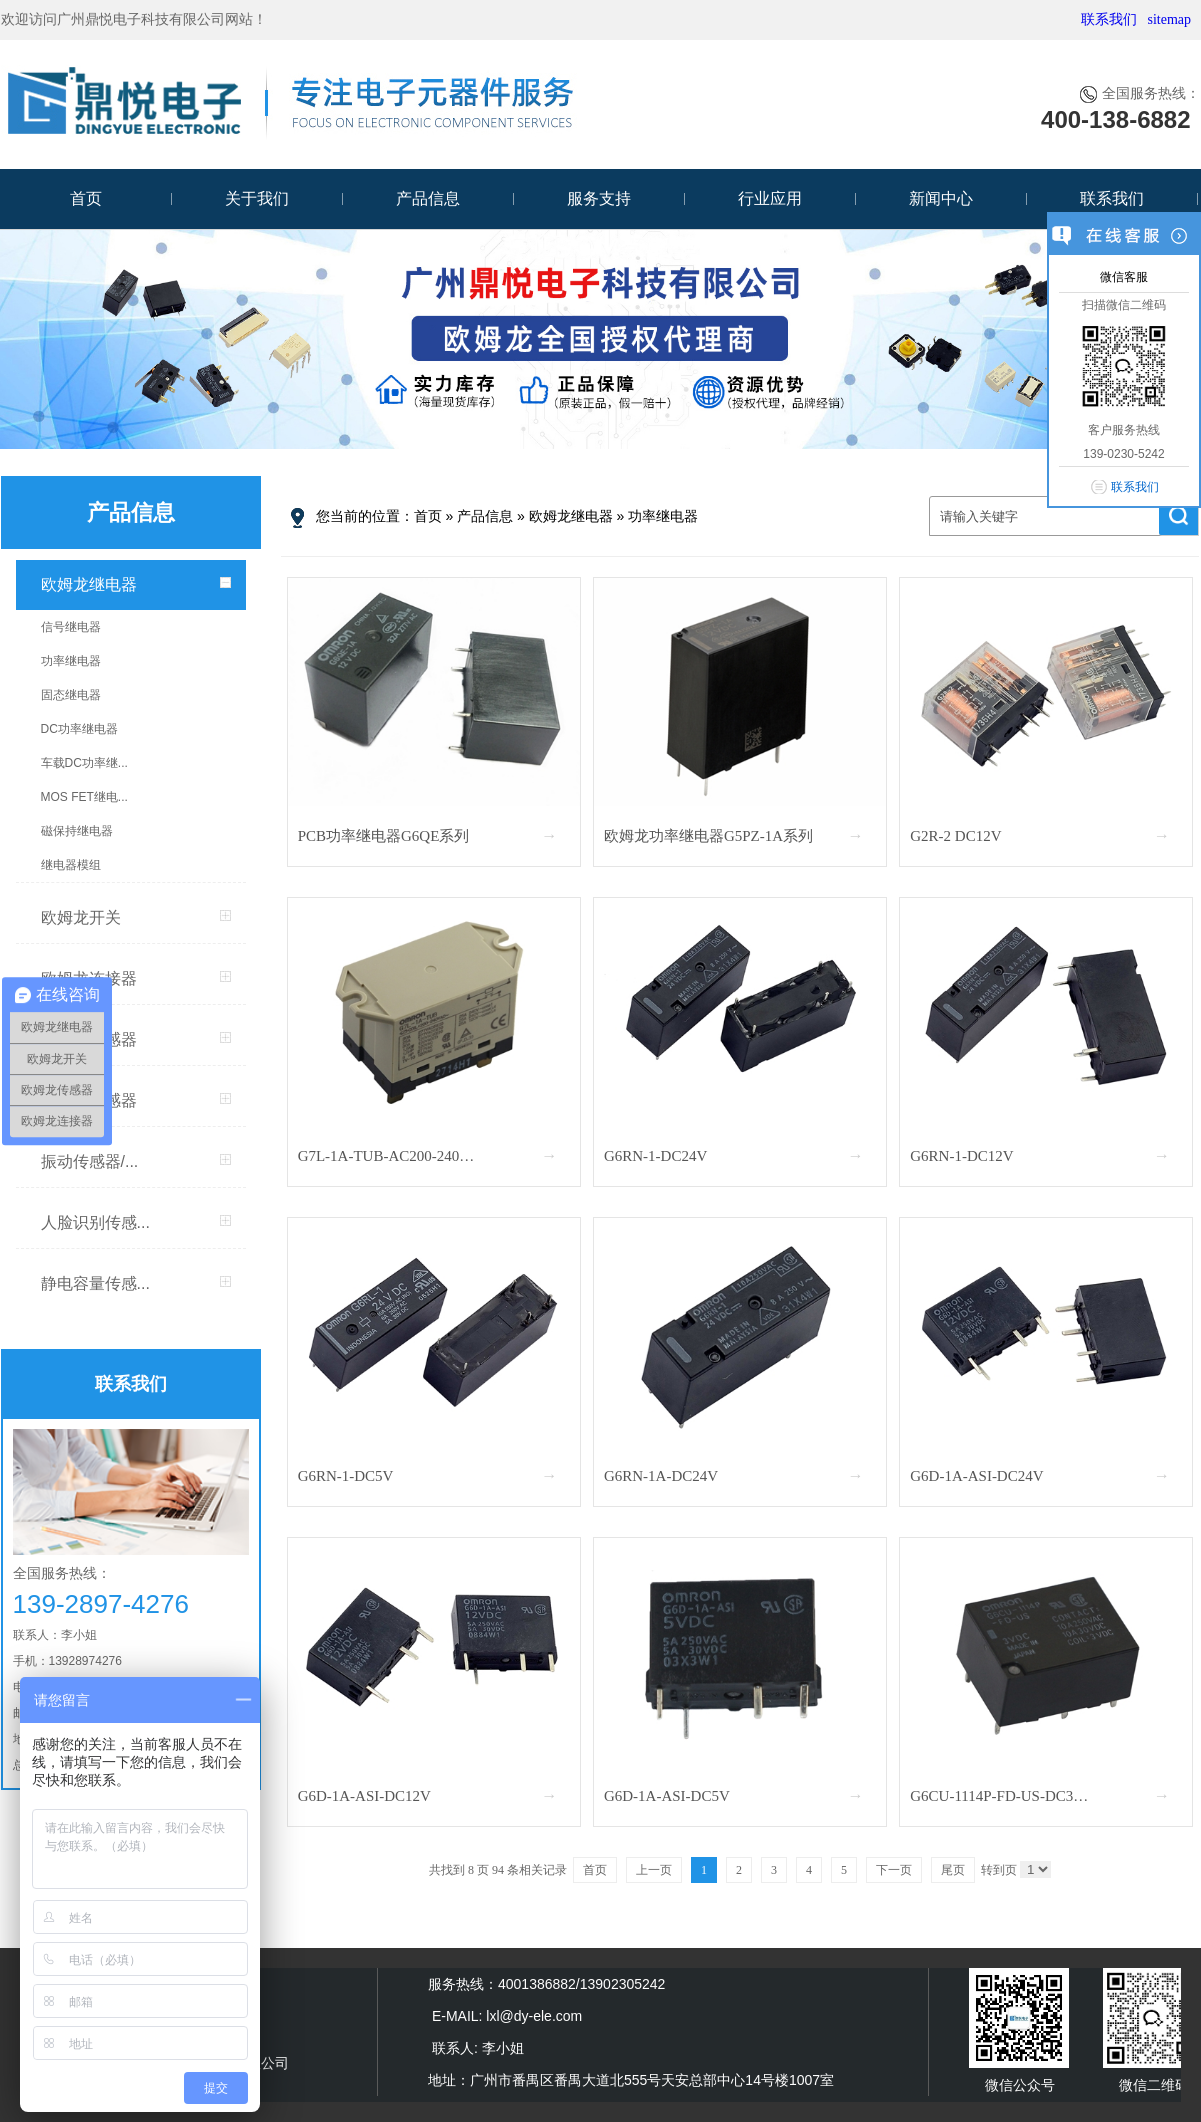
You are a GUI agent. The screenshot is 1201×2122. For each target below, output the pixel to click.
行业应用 (770, 198)
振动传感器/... (90, 1161)
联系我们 (1109, 19)
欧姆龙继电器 (89, 584)
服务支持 (599, 198)
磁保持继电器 (77, 831)
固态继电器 (71, 695)
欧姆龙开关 (81, 917)
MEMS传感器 (89, 1100)
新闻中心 (941, 198)
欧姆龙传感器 (89, 1039)
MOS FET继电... (84, 797)
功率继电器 (71, 661)
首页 (86, 198)
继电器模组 (71, 865)
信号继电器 (71, 627)
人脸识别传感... (95, 1222)
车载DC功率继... (84, 763)
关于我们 (257, 198)
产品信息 (428, 198)
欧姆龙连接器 (89, 978)
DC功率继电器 (79, 729)
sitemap (1169, 19)
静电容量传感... (95, 1283)
